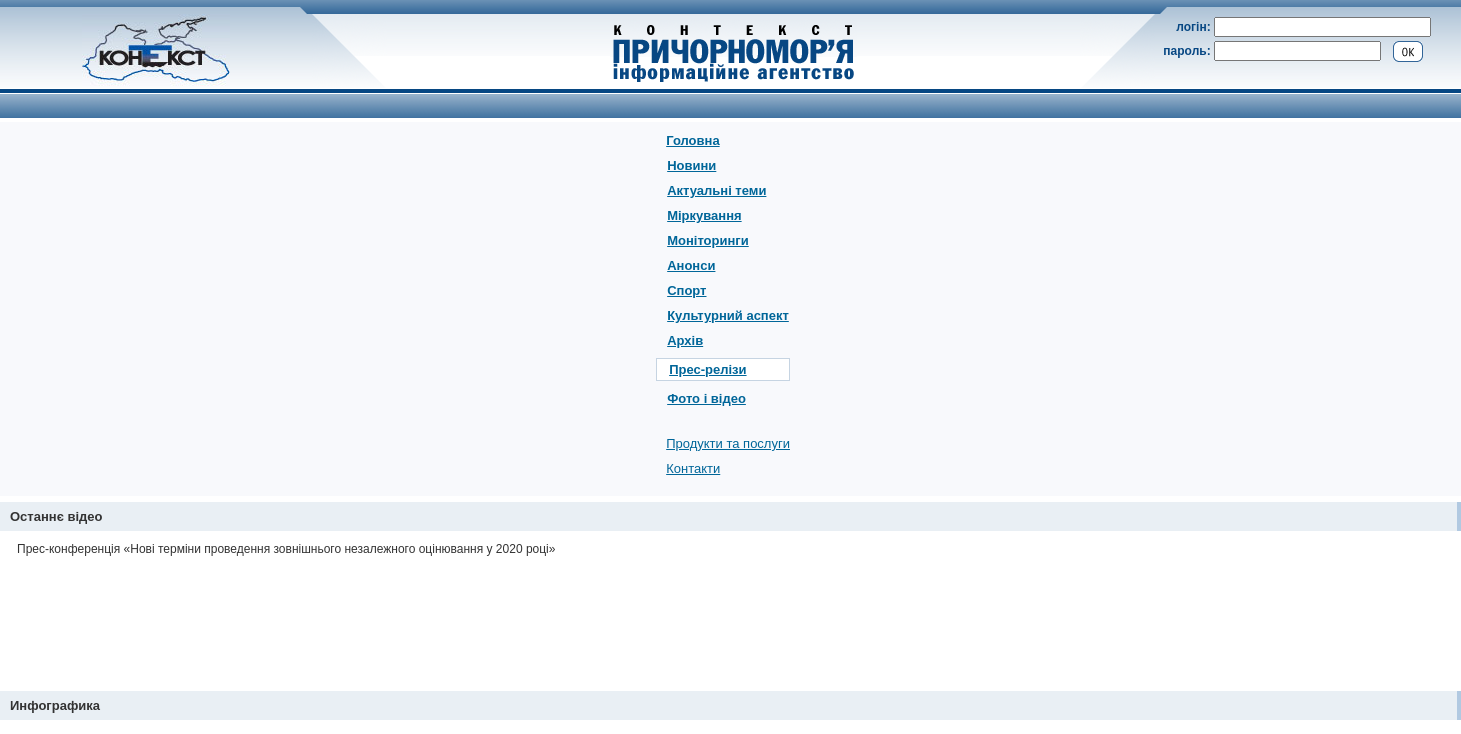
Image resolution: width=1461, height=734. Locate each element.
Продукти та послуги (728, 443)
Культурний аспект (728, 315)
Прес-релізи (707, 369)
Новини (691, 165)
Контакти (693, 468)
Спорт (686, 290)
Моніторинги (708, 240)
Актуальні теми (716, 190)
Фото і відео (706, 398)
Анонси (691, 265)
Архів (685, 340)
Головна (692, 140)
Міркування (704, 215)
